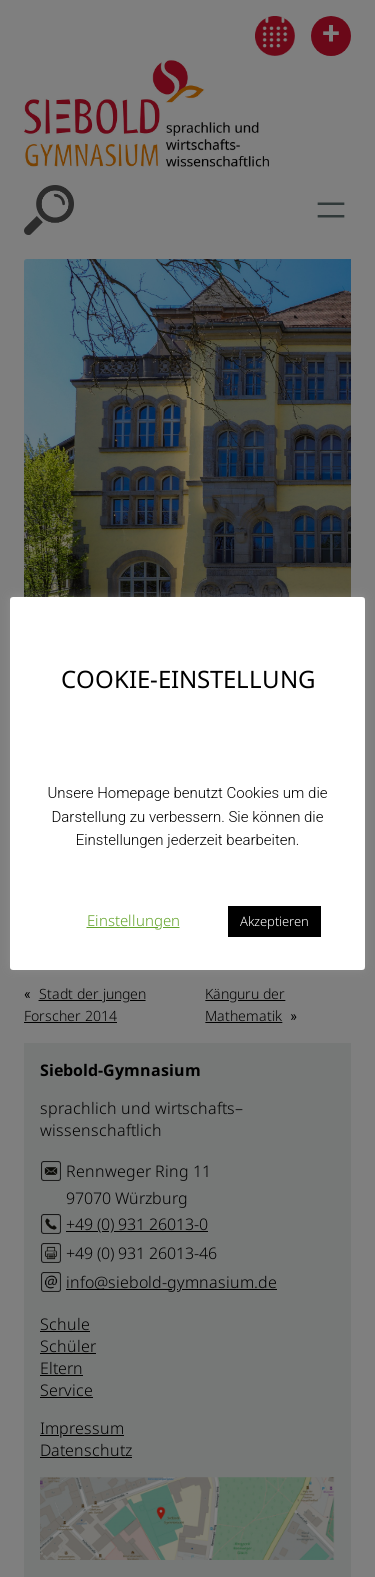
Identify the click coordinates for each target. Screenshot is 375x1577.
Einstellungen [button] (133, 920)
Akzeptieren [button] (274, 921)
